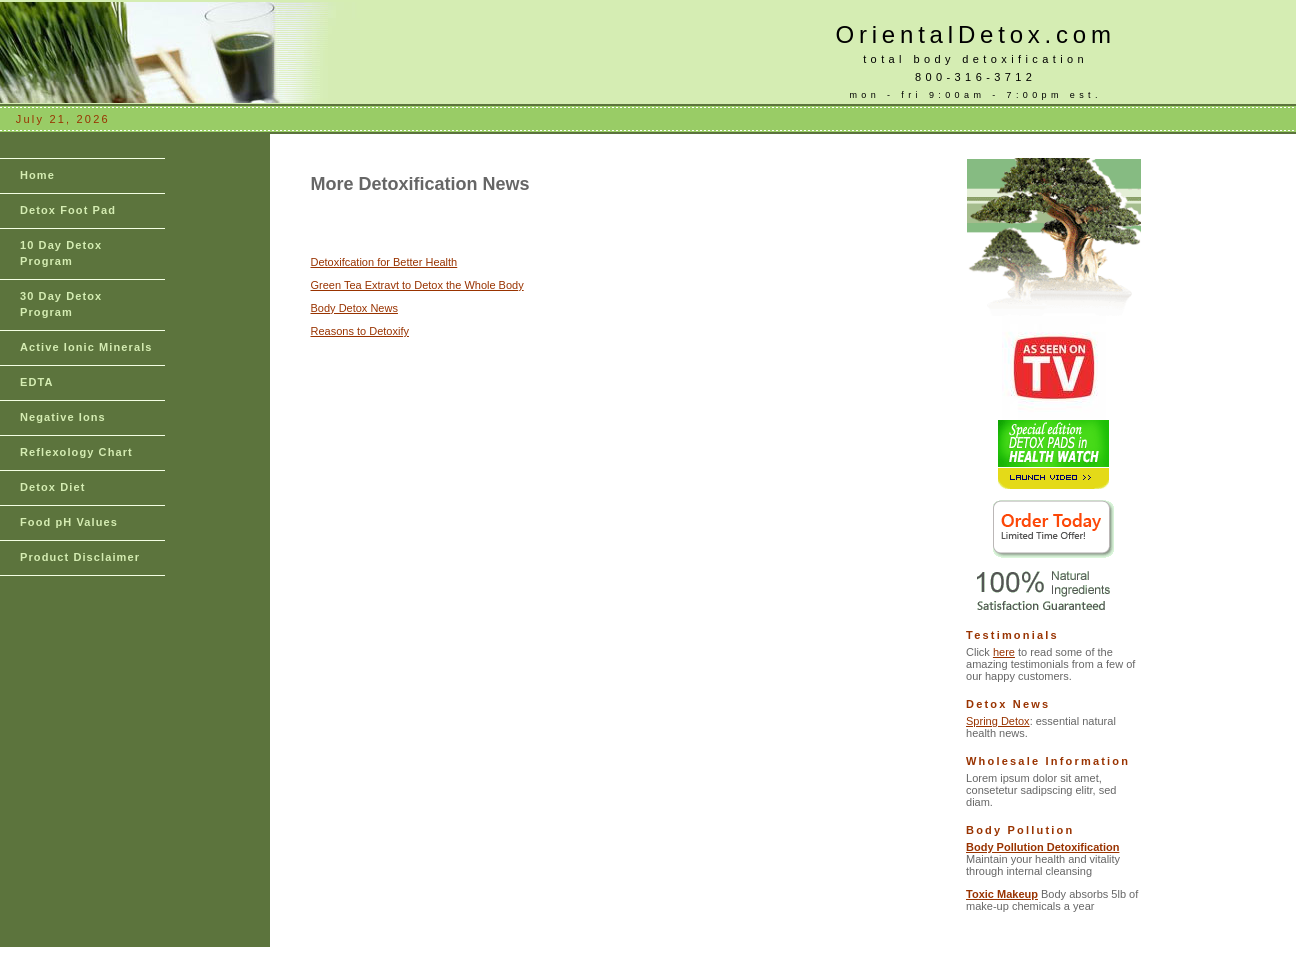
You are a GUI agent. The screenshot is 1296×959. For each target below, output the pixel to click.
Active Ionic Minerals (86, 347)
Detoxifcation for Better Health (384, 262)
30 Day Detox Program (61, 304)
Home (37, 175)
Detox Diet (52, 487)
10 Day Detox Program (61, 253)
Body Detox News (354, 308)
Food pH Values (69, 522)
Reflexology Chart (76, 452)
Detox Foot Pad (68, 210)
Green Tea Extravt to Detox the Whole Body (417, 285)
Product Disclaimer (80, 557)
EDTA (37, 382)
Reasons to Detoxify (360, 331)
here (1004, 652)
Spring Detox (998, 721)
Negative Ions (63, 417)
